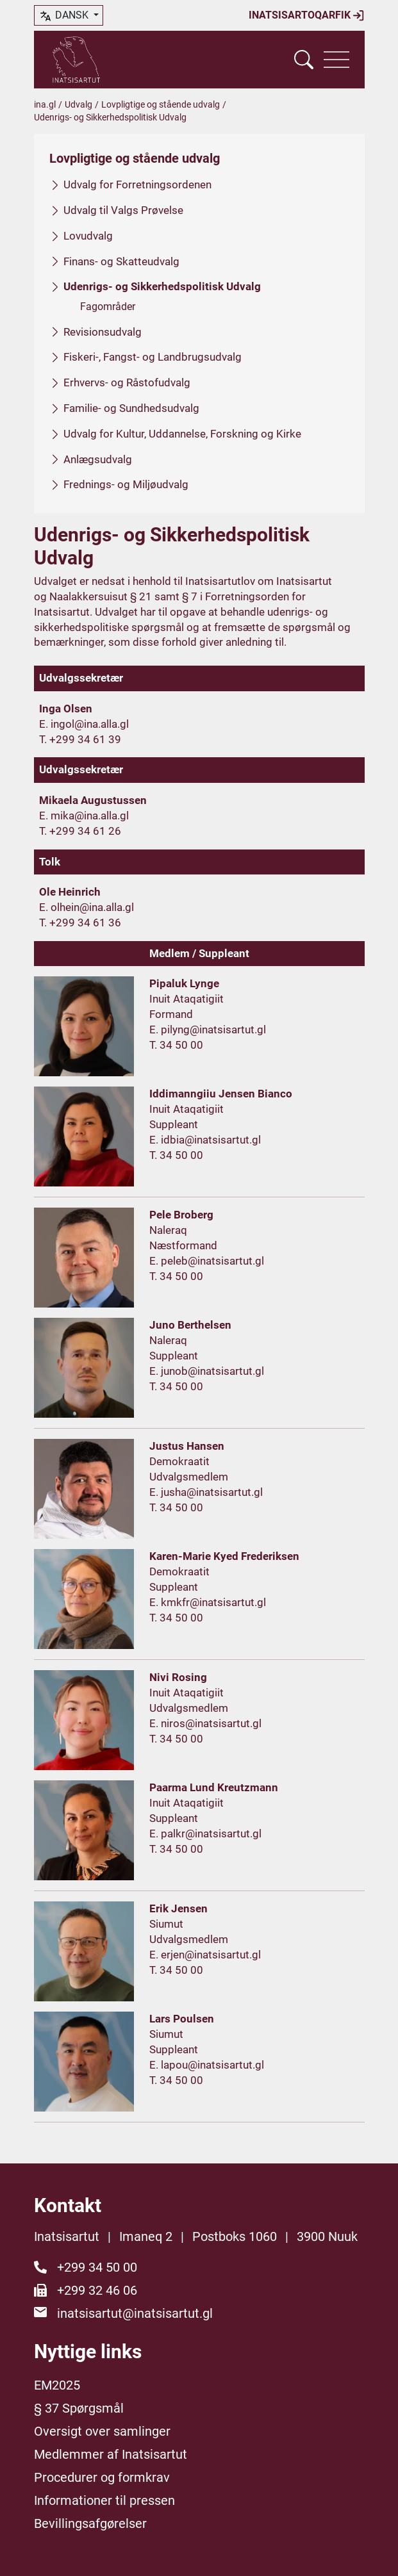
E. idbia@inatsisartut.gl (205, 1139)
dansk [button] (64, 16)
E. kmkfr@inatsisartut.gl (207, 1602)
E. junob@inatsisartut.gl (206, 1371)
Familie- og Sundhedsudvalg (131, 408)
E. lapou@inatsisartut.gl (206, 2064)
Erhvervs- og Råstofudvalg (126, 382)
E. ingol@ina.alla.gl (84, 724)
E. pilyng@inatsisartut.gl (207, 1029)
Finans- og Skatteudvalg (121, 261)
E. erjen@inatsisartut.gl (205, 1954)
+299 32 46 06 (97, 2290)
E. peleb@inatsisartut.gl (206, 1260)
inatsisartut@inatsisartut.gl (135, 2313)
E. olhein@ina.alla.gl (86, 907)
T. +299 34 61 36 (80, 922)
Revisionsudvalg (102, 331)
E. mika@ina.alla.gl (84, 815)
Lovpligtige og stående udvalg (160, 104)
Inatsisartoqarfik (307, 15)
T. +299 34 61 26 (80, 830)
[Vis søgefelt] (303, 59)
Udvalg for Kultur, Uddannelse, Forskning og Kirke (182, 433)
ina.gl (45, 104)
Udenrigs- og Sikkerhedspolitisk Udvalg (162, 286)
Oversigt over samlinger (102, 2431)
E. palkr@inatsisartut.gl (205, 1833)
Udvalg (78, 104)
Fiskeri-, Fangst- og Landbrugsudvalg (152, 356)
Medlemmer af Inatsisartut (110, 2454)
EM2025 (57, 2385)
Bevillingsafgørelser (90, 2523)
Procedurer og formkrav (102, 2477)
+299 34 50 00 (97, 2267)
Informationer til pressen (104, 2500)
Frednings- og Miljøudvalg (125, 484)
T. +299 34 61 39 (80, 739)
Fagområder (107, 306)
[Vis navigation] (336, 59)
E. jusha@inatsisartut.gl (206, 1492)
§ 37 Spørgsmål (79, 2408)
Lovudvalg (88, 235)
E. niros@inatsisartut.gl (205, 1723)
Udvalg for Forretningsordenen (137, 184)
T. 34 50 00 (176, 1044)
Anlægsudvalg (97, 459)
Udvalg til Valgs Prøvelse (123, 210)
